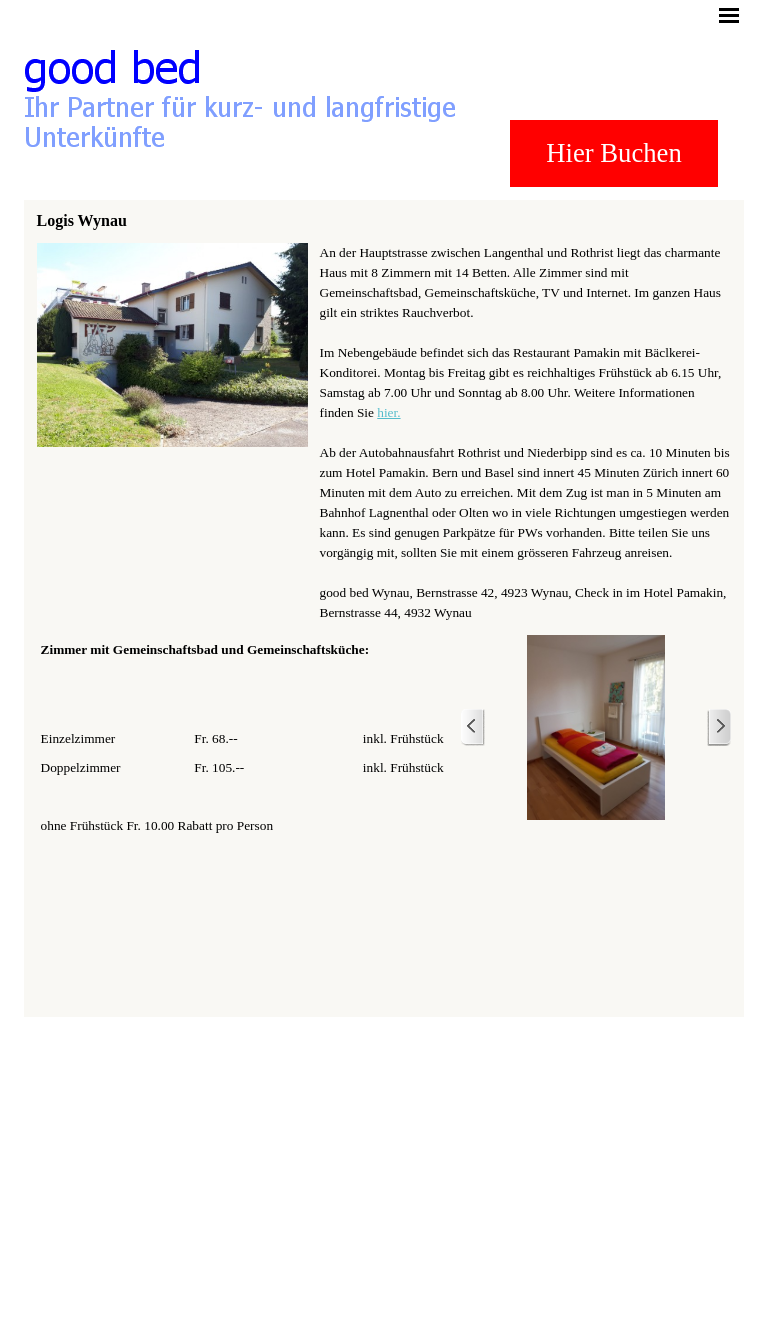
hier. (388, 412)
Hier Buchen (613, 153)
